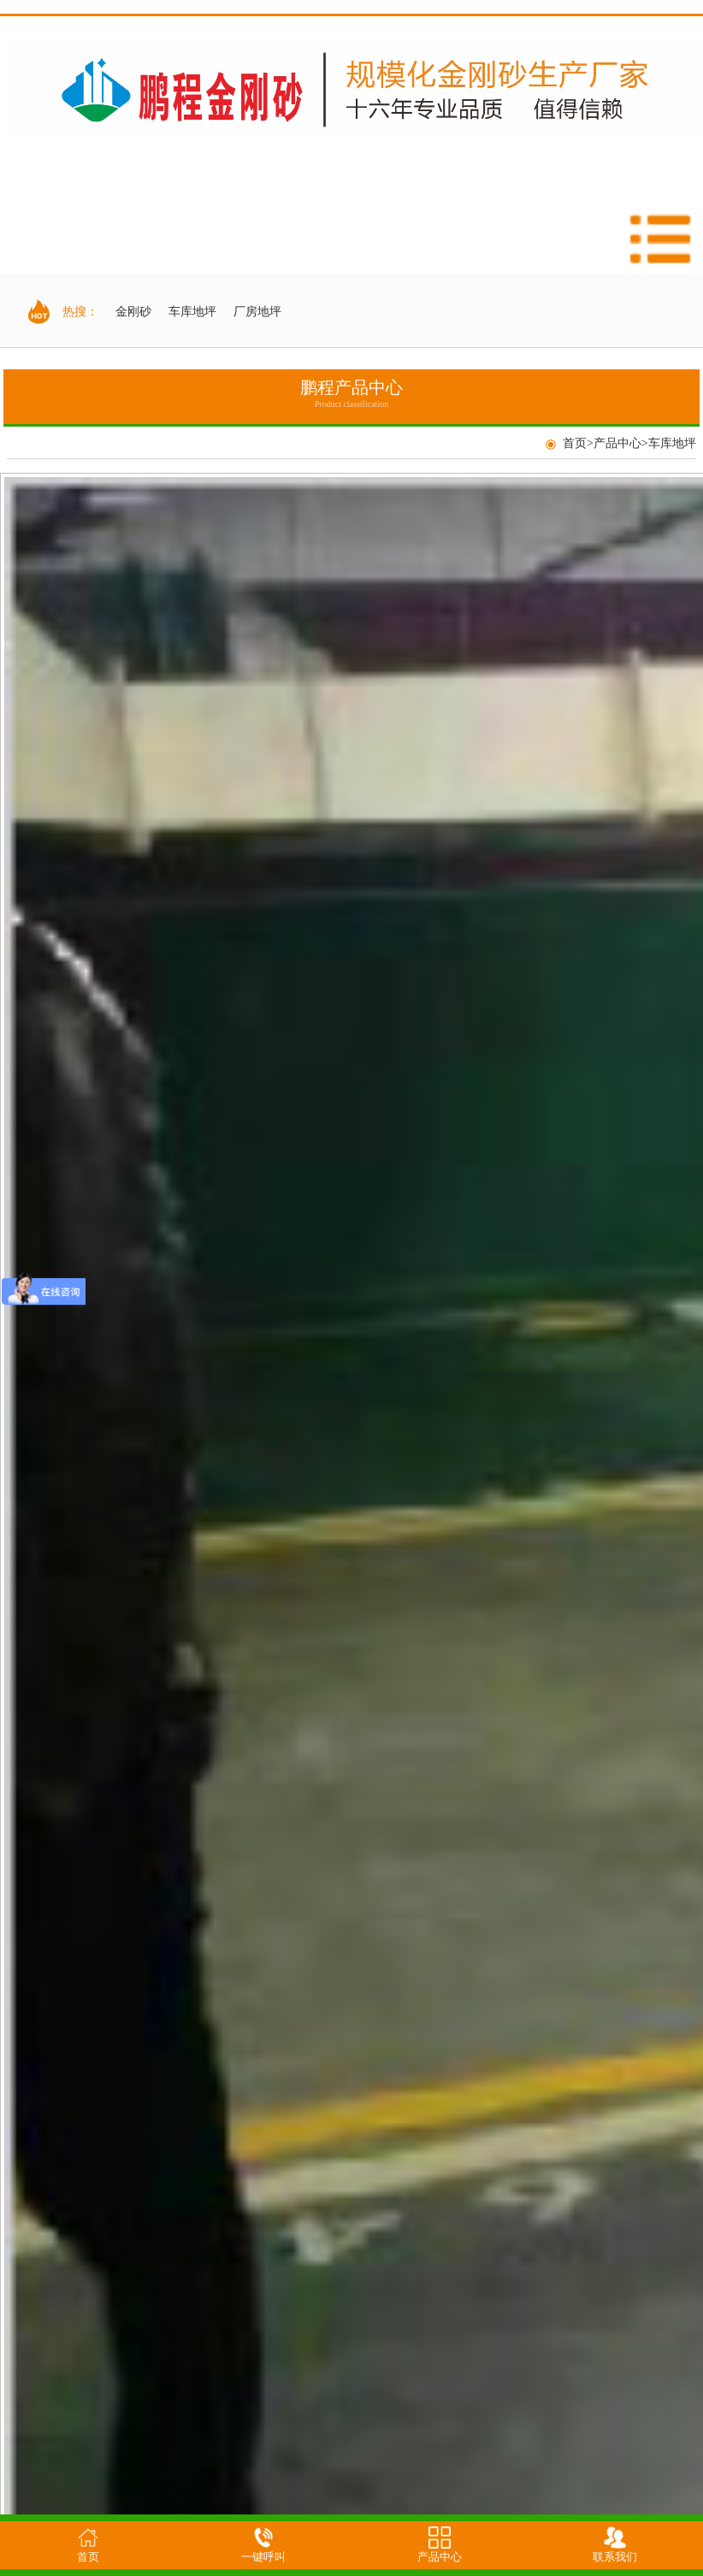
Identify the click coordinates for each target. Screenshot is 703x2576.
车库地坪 (192, 311)
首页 (575, 443)
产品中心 (617, 443)
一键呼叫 (263, 2557)
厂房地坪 (257, 311)
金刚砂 (133, 311)
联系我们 (615, 2557)
